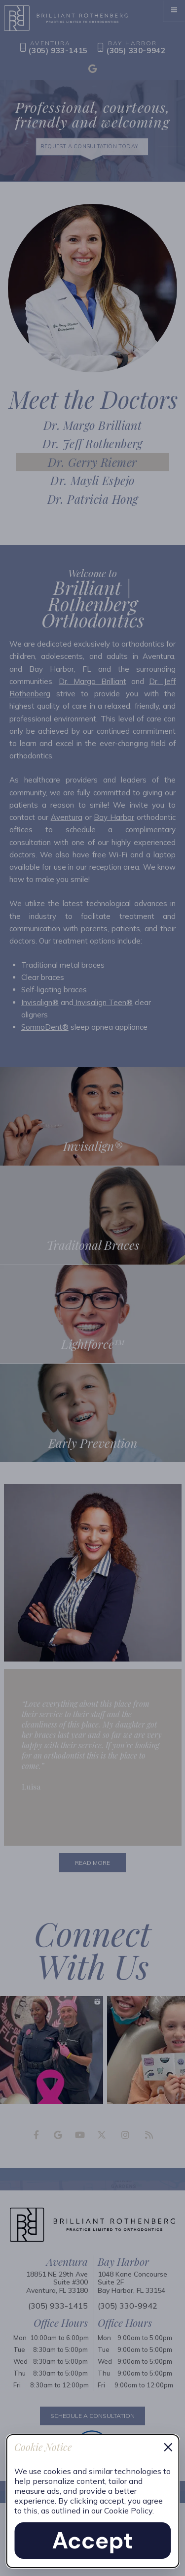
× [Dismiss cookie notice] (168, 2446)
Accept (92, 2540)
